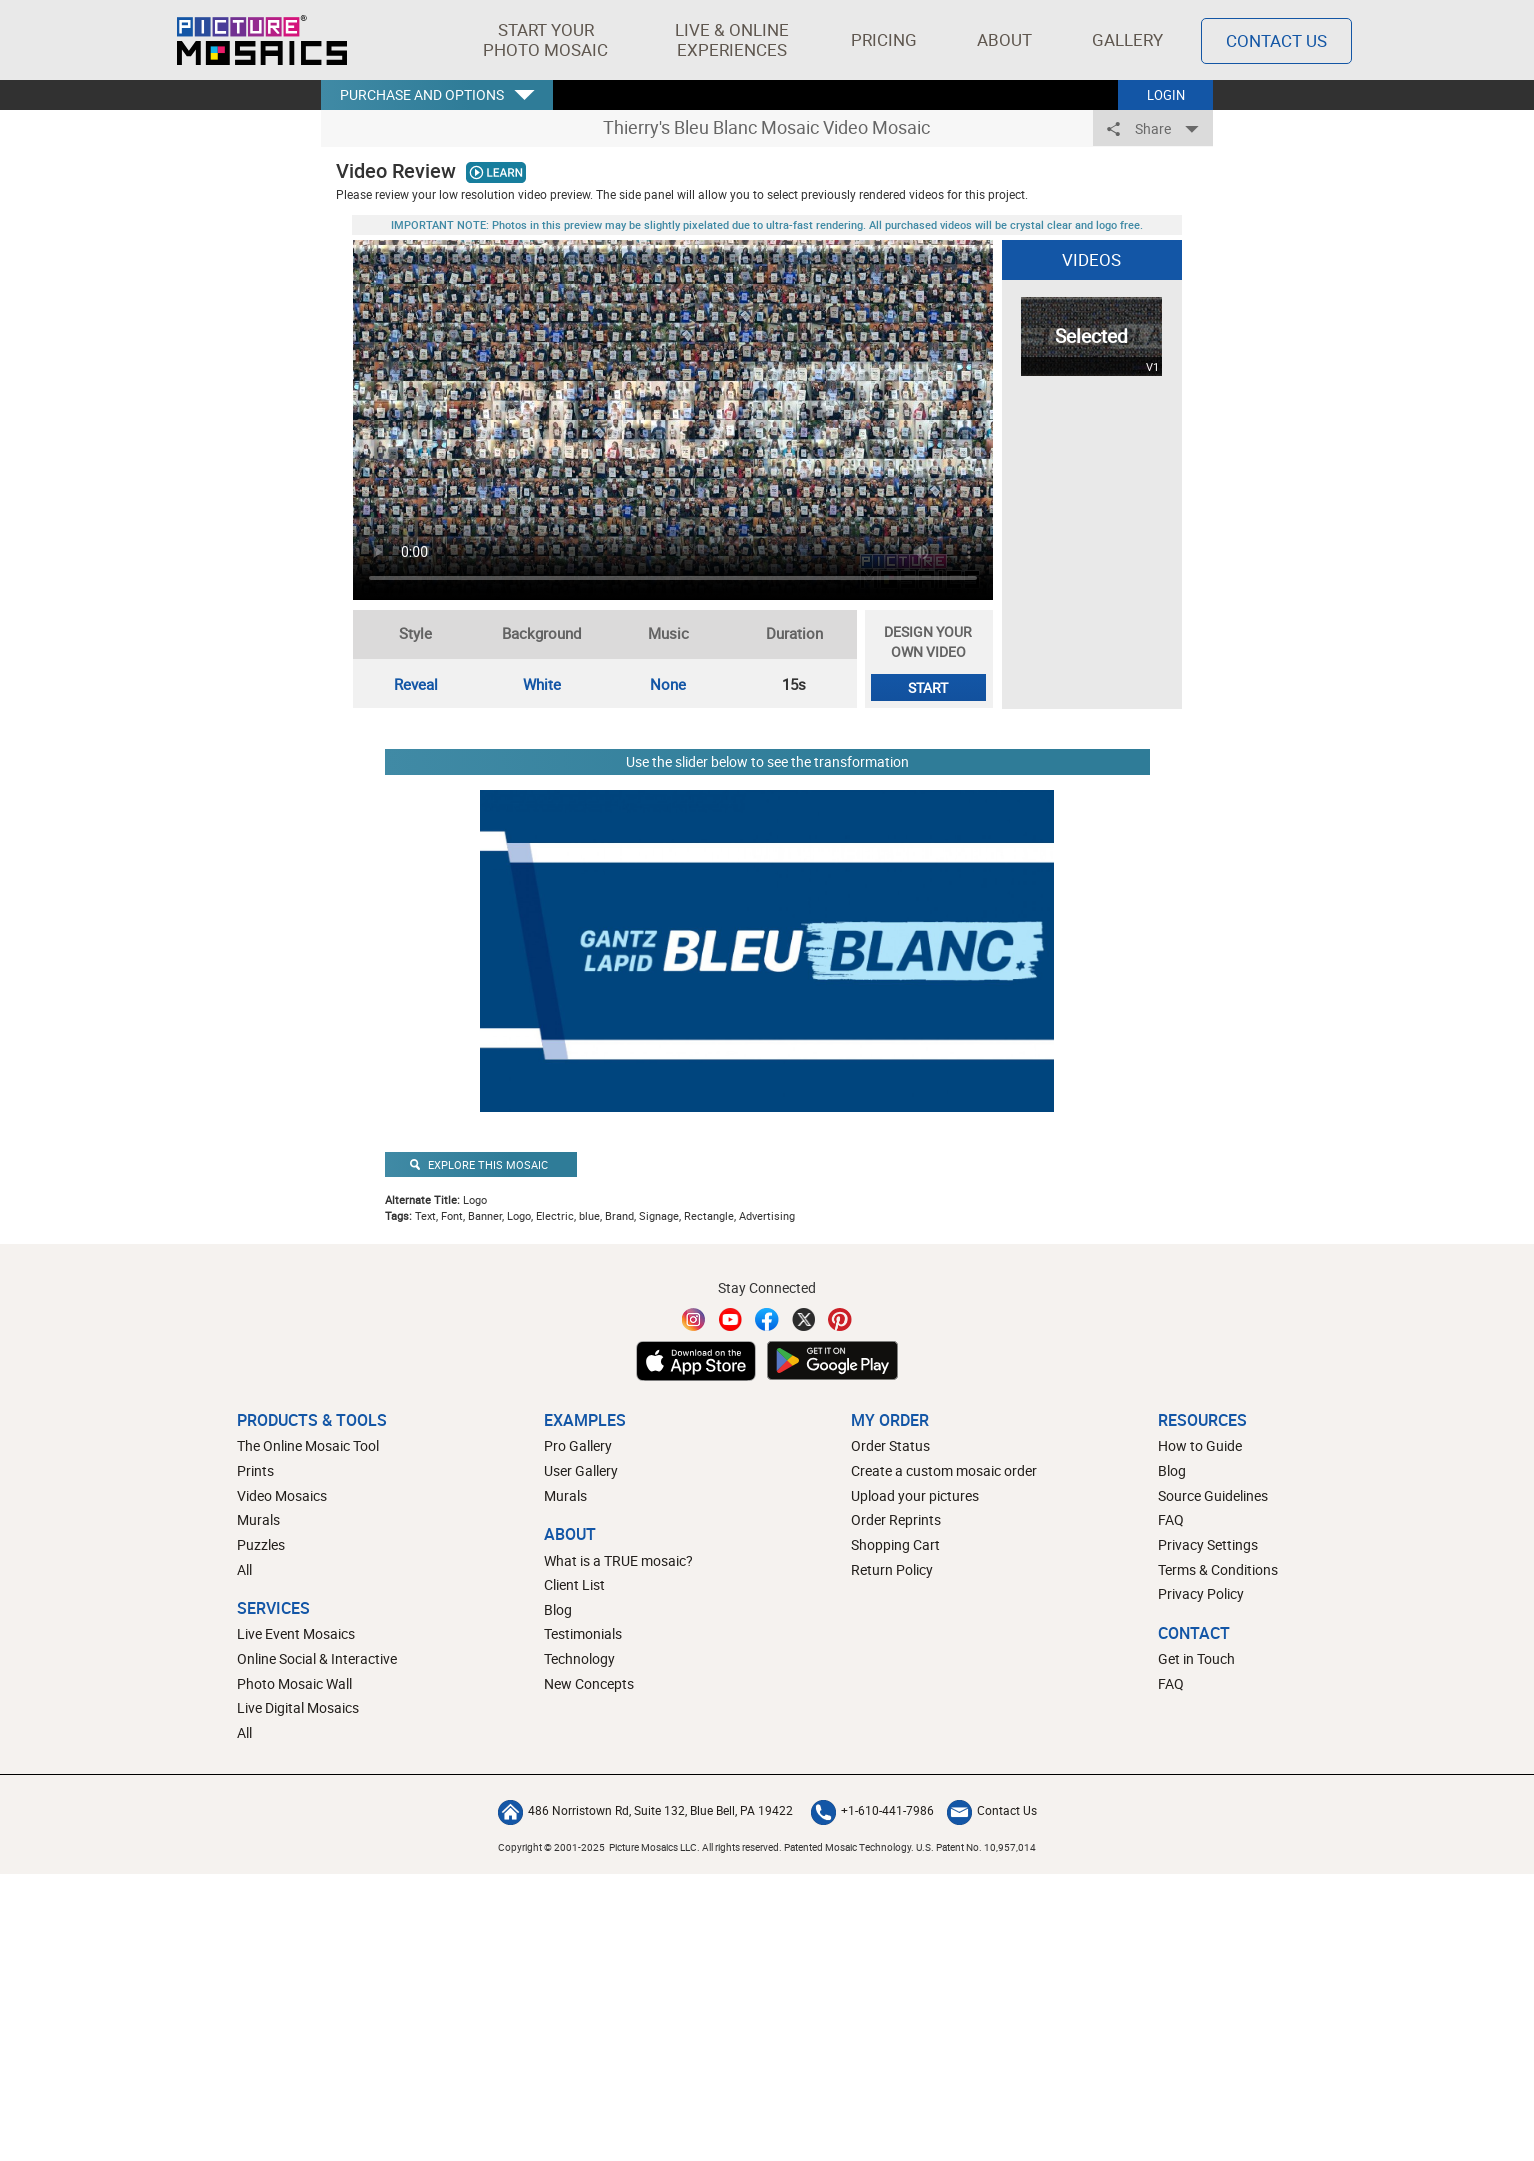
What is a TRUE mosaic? (618, 1560)
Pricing (884, 39)
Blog (558, 1609)
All (244, 1569)
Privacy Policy (1201, 1593)
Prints (255, 1470)
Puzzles (261, 1544)
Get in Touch (1196, 1658)
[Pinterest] (840, 1319)
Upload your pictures (915, 1495)
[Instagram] (694, 1319)
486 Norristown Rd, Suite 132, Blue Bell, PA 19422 (645, 1810)
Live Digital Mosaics (298, 1707)
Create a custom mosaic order (944, 1470)
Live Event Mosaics (296, 1633)
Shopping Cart (895, 1544)
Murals (258, 1519)
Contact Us (992, 1810)
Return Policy (892, 1569)
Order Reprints (896, 1519)
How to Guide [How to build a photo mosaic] (1200, 1445)
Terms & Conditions (1218, 1569)
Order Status (890, 1445)
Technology (579, 1658)
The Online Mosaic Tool (308, 1445)
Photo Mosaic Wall (294, 1683)
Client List (574, 1584)
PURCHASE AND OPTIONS (422, 94)
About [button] (1008, 39)
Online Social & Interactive (317, 1658)
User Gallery (581, 1470)
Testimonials (583, 1633)
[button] (545, 40)
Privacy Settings (1208, 1544)
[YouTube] (731, 1319)
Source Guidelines (1213, 1495)
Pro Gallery (578, 1445)
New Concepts (589, 1683)
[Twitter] (804, 1319)
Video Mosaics (282, 1495)
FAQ (1171, 1519)
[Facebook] (767, 1319)
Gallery (1127, 39)
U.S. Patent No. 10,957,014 (976, 1847)
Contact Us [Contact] (1276, 40)
